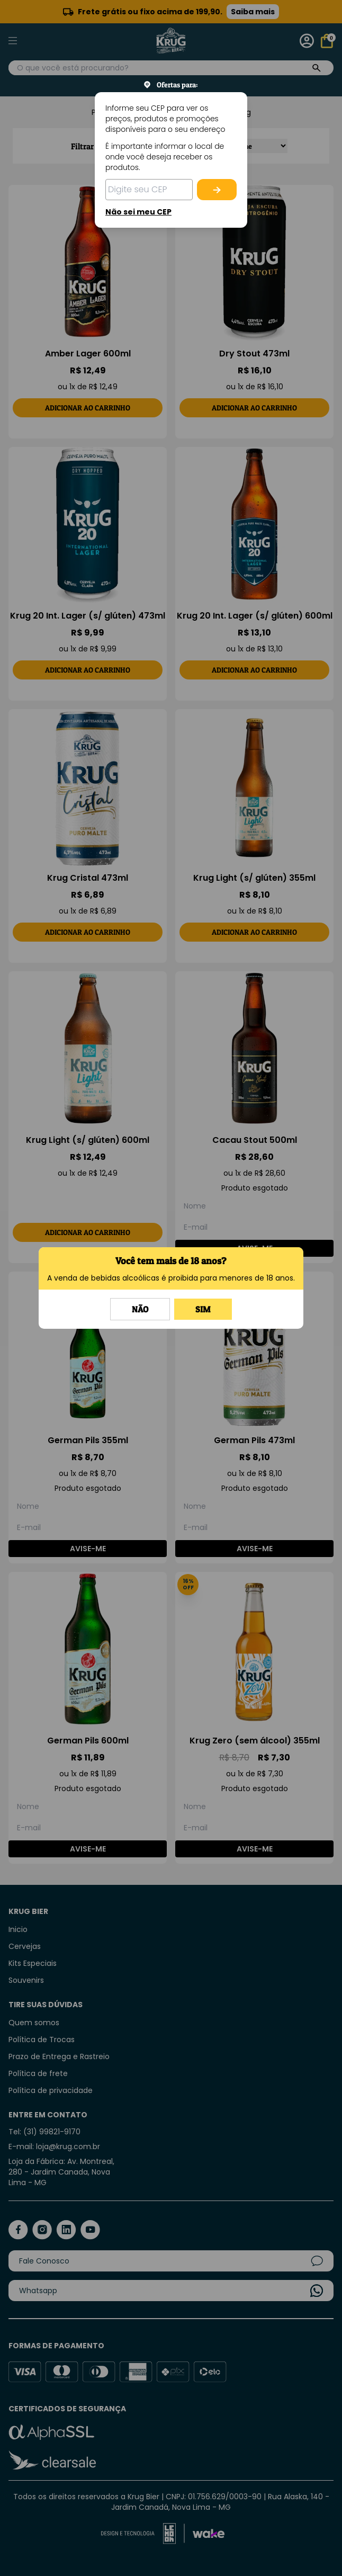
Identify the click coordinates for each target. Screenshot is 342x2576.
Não (140, 1309)
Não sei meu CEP (138, 212)
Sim (203, 1309)
